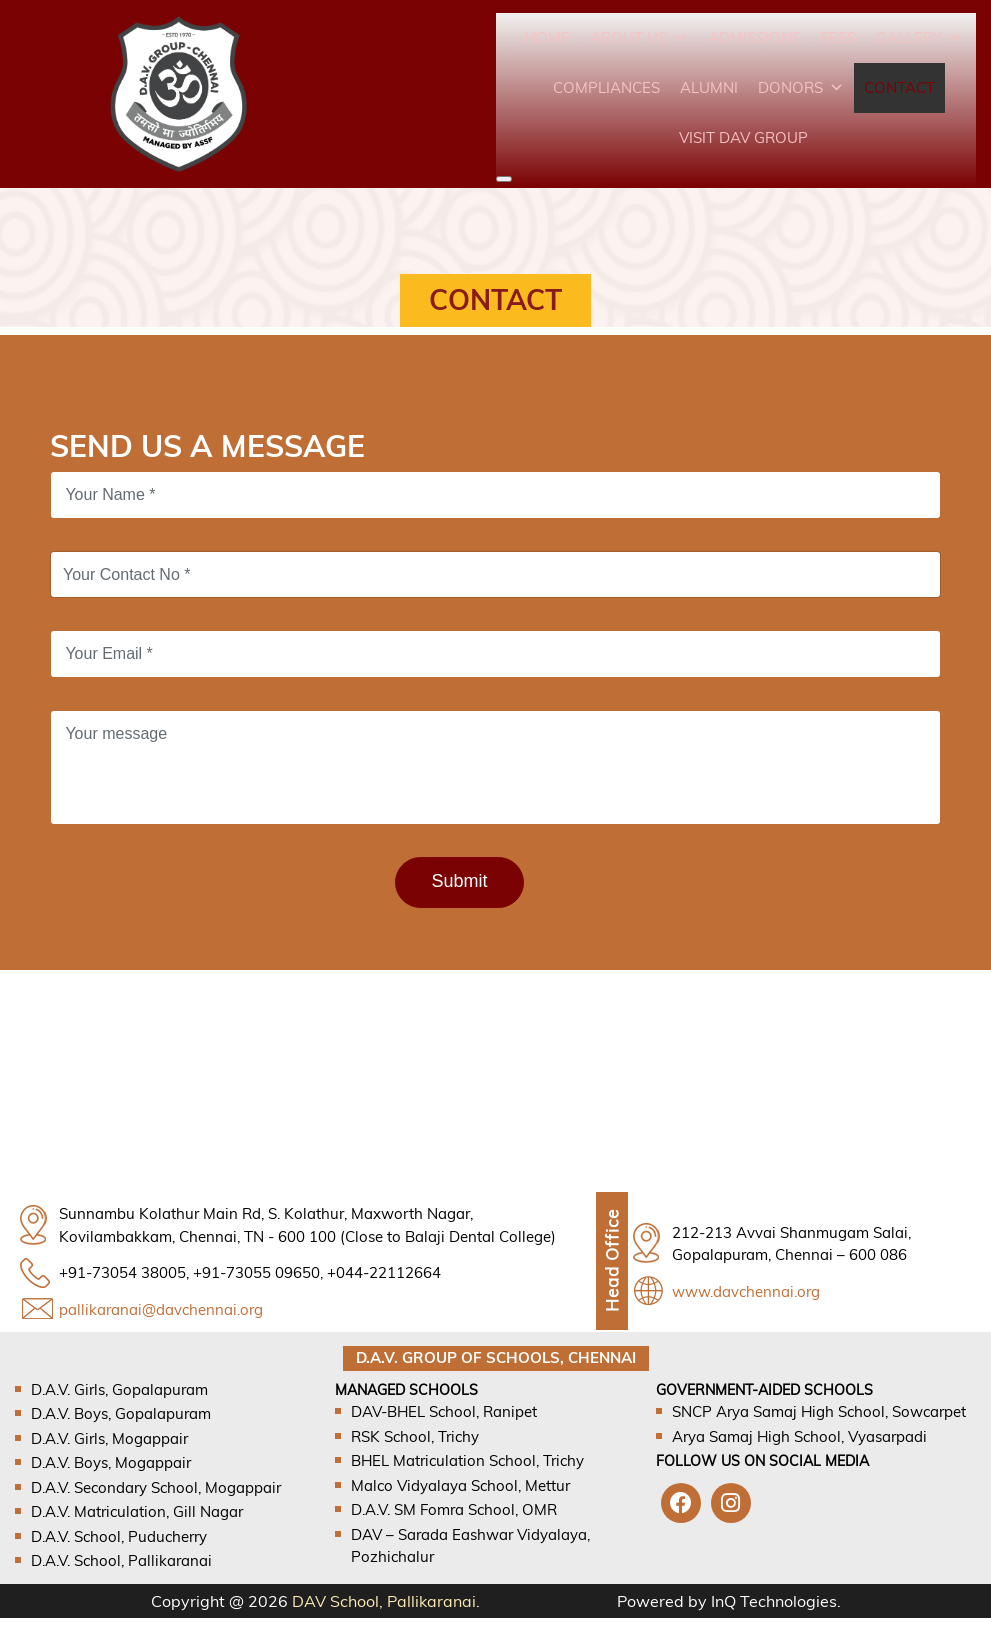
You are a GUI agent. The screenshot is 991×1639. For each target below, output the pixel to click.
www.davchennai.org (746, 1291)
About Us (639, 37)
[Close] (504, 179)
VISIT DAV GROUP (743, 137)
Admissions (754, 37)
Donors (801, 87)
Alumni (709, 87)
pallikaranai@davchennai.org (161, 1309)
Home (547, 37)
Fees (838, 37)
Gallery (919, 37)
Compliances (606, 87)
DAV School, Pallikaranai (384, 1601)
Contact (899, 87)
